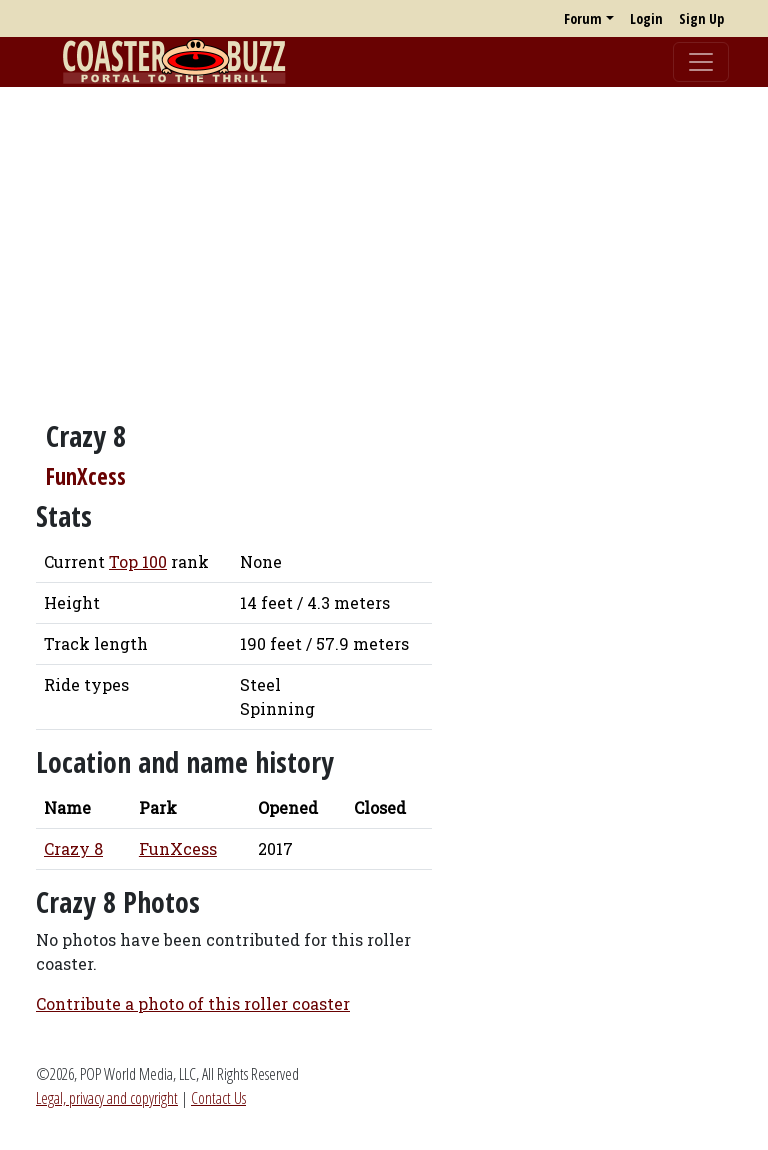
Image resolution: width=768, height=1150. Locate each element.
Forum (583, 18)
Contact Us (218, 1098)
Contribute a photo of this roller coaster (193, 1003)
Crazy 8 (73, 848)
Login (646, 18)
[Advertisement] (384, 243)
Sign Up (701, 18)
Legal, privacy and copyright (107, 1098)
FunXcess (86, 476)
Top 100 (138, 561)
